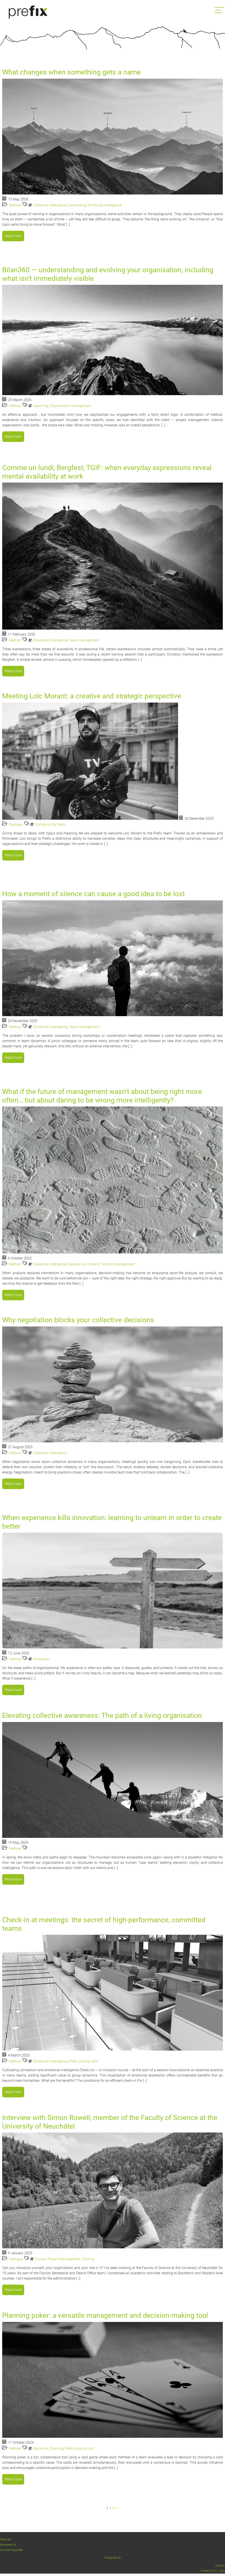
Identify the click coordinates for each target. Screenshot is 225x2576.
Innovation (41, 1659)
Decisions (40, 2448)
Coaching (40, 406)
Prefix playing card (83, 2061)
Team (61, 824)
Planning (57, 2448)
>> (117, 2508)
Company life (45, 824)
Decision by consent (83, 1264)
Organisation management (70, 406)
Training (88, 2259)
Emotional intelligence (104, 205)
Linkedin (220, 2565)
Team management (84, 640)
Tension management (117, 1264)
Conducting (77, 205)
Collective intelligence (50, 205)
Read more (13, 236)
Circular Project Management (57, 2259)
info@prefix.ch (112, 2557)
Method (15, 205)
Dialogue (16, 824)
